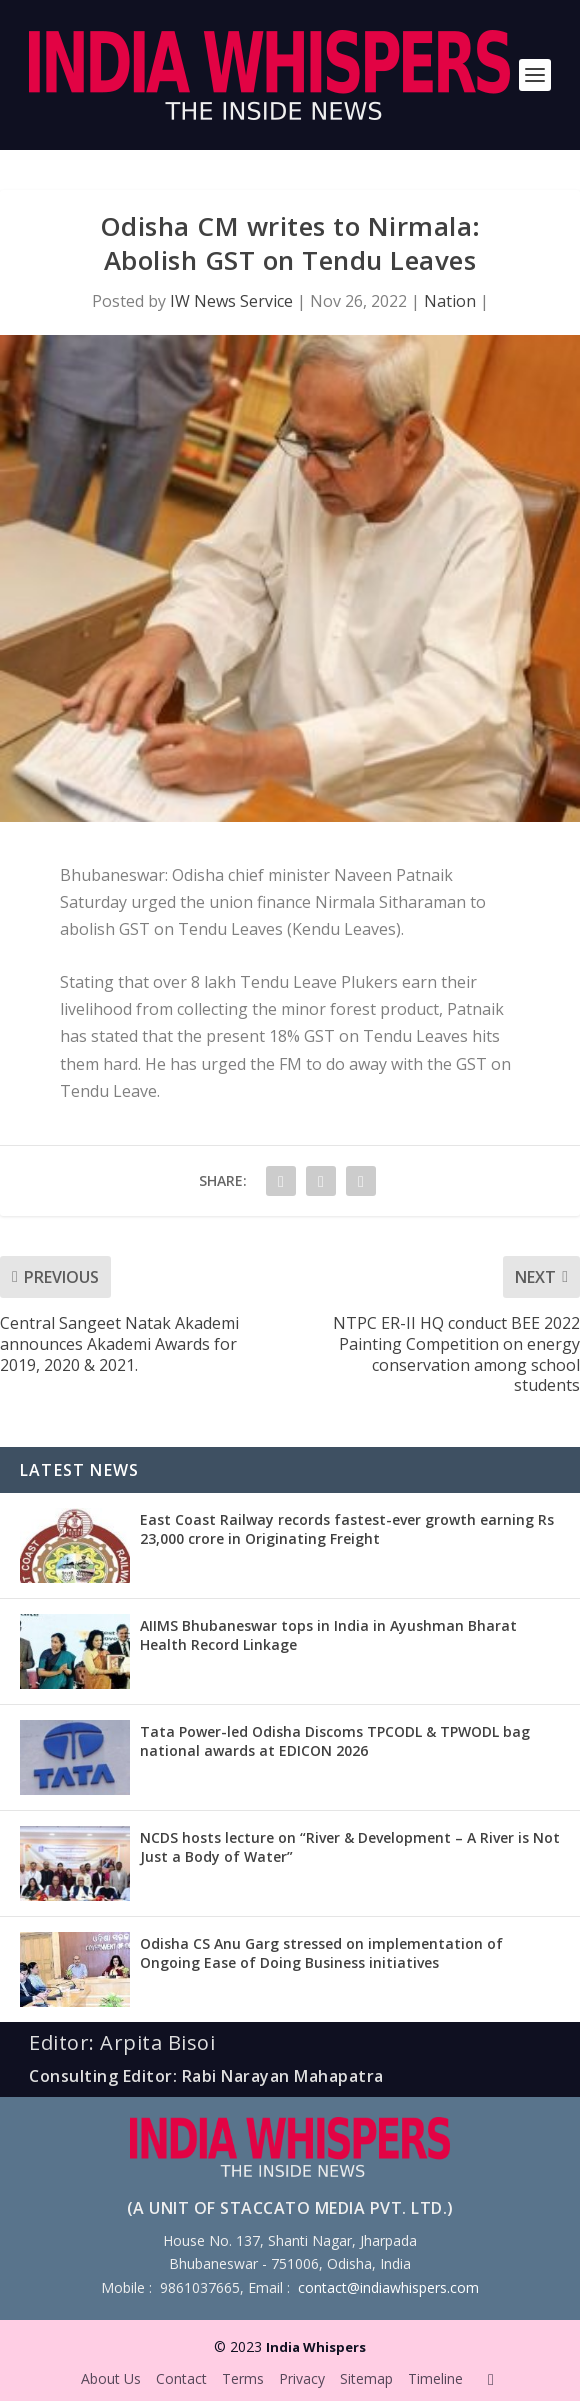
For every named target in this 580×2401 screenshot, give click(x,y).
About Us (111, 2378)
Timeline (435, 2378)
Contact (181, 2378)
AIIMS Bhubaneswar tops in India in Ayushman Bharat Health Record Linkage (328, 1634)
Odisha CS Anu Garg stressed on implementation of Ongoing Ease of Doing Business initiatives (321, 1952)
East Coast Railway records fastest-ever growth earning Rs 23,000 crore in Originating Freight (347, 1528)
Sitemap (366, 2378)
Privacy (302, 2378)
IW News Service (231, 301)
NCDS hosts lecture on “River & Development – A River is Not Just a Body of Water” (350, 1846)
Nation (450, 301)
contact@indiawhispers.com (388, 2287)
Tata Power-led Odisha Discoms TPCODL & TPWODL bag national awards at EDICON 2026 (335, 1740)
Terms (243, 2378)
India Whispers (316, 2347)
